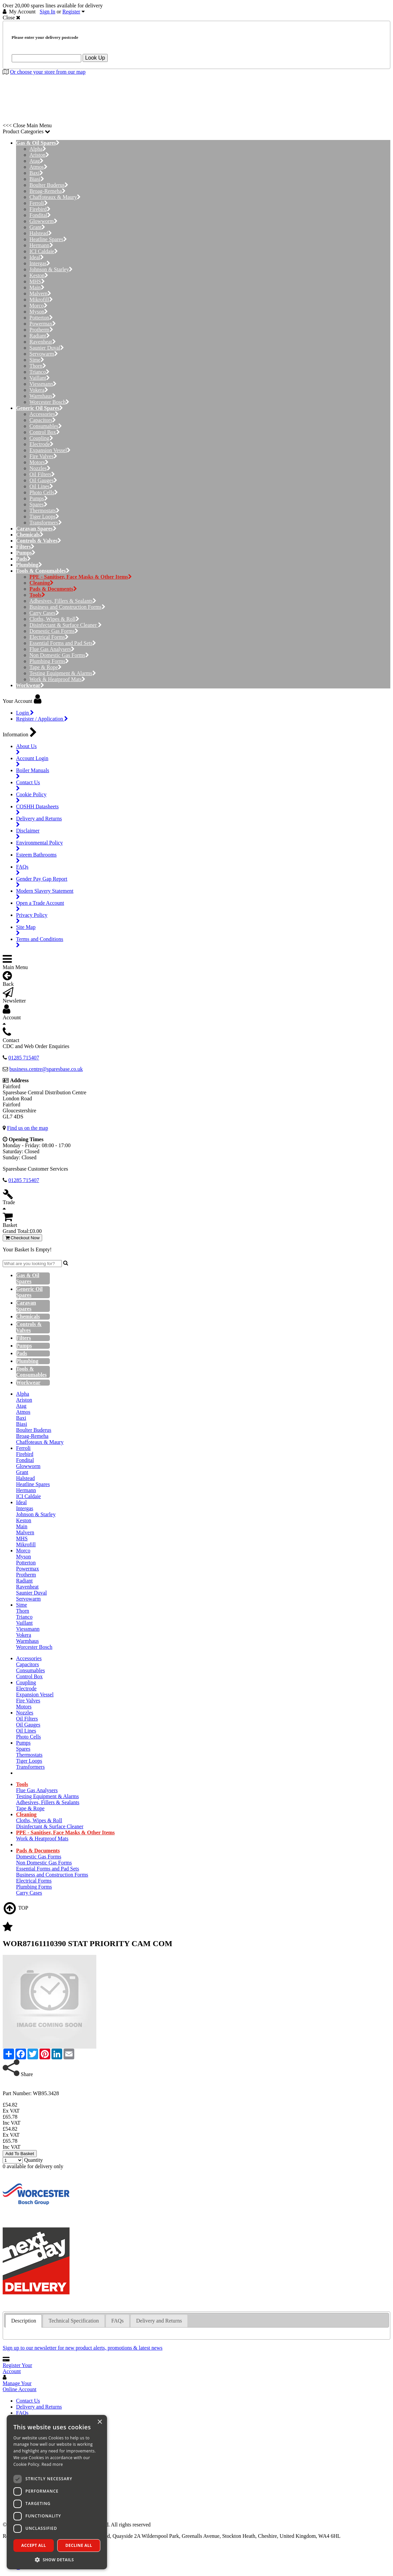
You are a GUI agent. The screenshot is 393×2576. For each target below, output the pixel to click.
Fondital (40, 215)
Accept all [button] (33, 2545)
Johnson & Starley (51, 269)
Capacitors (42, 420)
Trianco (39, 372)
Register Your (17, 2368)
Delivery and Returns (39, 2407)
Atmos (38, 167)
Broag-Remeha (47, 191)
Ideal (36, 257)
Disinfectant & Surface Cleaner (65, 625)
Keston (38, 275)
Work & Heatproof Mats (57, 679)
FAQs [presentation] (117, 2321)
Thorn (37, 366)
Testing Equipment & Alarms (62, 673)
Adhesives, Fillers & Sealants (62, 601)
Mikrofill (41, 299)
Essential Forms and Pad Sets (62, 643)
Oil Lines (41, 486)
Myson (38, 311)
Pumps (38, 498)
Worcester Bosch (49, 402)
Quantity (33, 2160)
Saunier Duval (46, 348)
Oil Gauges (43, 480)
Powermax (42, 323)
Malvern (40, 293)
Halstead (40, 233)
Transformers (45, 522)
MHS (37, 281)
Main (36, 287)
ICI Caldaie (43, 251)
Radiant (39, 336)
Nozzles (40, 468)
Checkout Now (22, 1237)
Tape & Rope (45, 667)
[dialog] (57, 2492)
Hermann (41, 245)
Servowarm (43, 354)
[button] (56, 2559)
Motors (38, 462)
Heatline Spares (48, 239)
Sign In (48, 11)
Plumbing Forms (49, 661)
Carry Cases (44, 613)
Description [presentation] (23, 2321)
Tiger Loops (44, 516)
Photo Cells (43, 492)
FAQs (22, 2413)
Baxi (36, 173)
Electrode (41, 444)
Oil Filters (42, 474)
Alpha (37, 149)
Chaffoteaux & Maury (55, 197)
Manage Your (19, 2386)
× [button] (99, 2422)
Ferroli (38, 203)
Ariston (39, 155)
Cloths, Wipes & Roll (54, 619)
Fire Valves (43, 456)
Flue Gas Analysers (52, 649)
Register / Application (42, 719)
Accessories (44, 414)
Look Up (95, 58)
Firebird (40, 209)
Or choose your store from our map (48, 72)
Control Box (44, 432)
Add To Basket (19, 2153)
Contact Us (28, 2401)
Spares (38, 504)
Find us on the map (27, 1128)
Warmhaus (42, 396)
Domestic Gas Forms (53, 631)
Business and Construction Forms (67, 607)
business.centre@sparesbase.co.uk (46, 1069)
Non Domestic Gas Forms (59, 655)
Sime (36, 360)
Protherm (41, 330)
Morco (38, 305)
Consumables (45, 426)
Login (25, 713)
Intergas (39, 263)
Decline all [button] (79, 2545)
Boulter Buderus (48, 185)
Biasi (36, 179)
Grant (37, 227)
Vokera (38, 390)
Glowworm (43, 221)
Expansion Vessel (50, 450)
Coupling (41, 438)
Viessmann (43, 384)
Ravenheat (42, 342)
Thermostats (44, 510)
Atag (36, 161)
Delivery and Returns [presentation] (159, 2321)
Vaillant (39, 378)
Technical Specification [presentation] (73, 2321)
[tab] (23, 2321)
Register (71, 11)
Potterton (41, 317)
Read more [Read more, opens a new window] (52, 2464)
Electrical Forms (49, 637)
